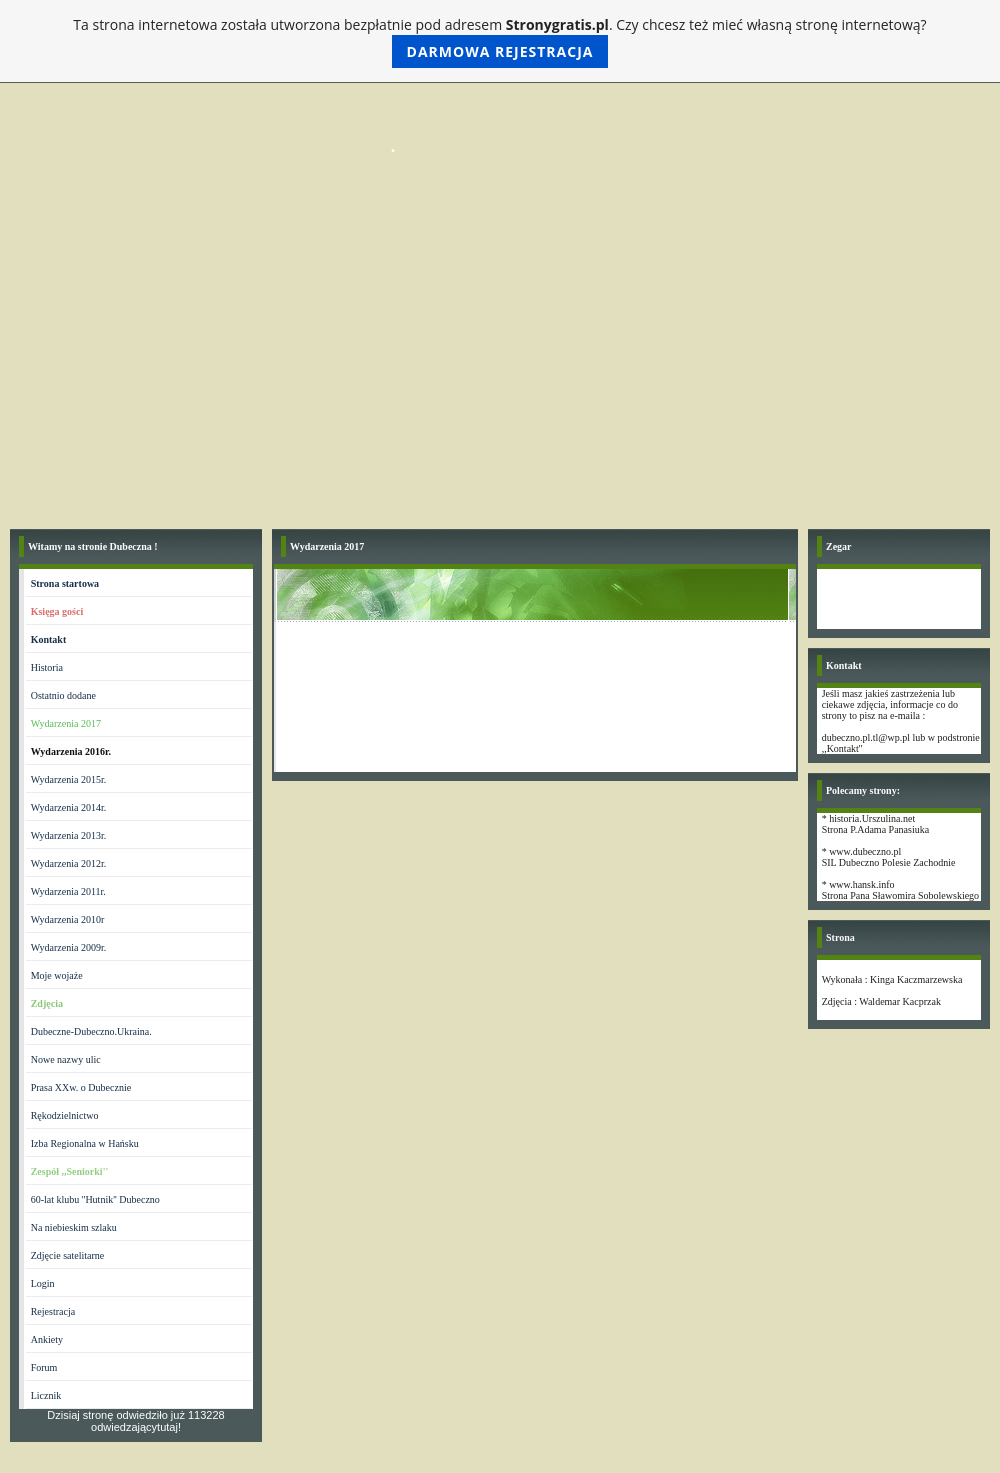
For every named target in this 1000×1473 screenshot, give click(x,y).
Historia (47, 667)
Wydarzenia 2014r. (68, 807)
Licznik (46, 1395)
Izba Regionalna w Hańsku (85, 1143)
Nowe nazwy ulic (66, 1059)
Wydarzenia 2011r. (68, 891)
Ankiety (47, 1339)
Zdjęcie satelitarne (68, 1255)
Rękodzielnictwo (65, 1115)
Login (43, 1283)
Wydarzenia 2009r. (68, 947)
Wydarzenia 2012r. (68, 863)
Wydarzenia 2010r (68, 919)
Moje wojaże (57, 975)
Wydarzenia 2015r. (68, 779)
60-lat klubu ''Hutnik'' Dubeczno (95, 1199)
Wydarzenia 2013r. (68, 835)
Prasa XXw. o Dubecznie (81, 1087)
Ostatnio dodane (63, 695)
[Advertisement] (500, 369)
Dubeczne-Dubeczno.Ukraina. (91, 1031)
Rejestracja (53, 1311)
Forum (44, 1367)
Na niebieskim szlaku (74, 1227)
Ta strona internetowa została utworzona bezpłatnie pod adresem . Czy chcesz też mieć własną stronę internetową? (499, 41)
